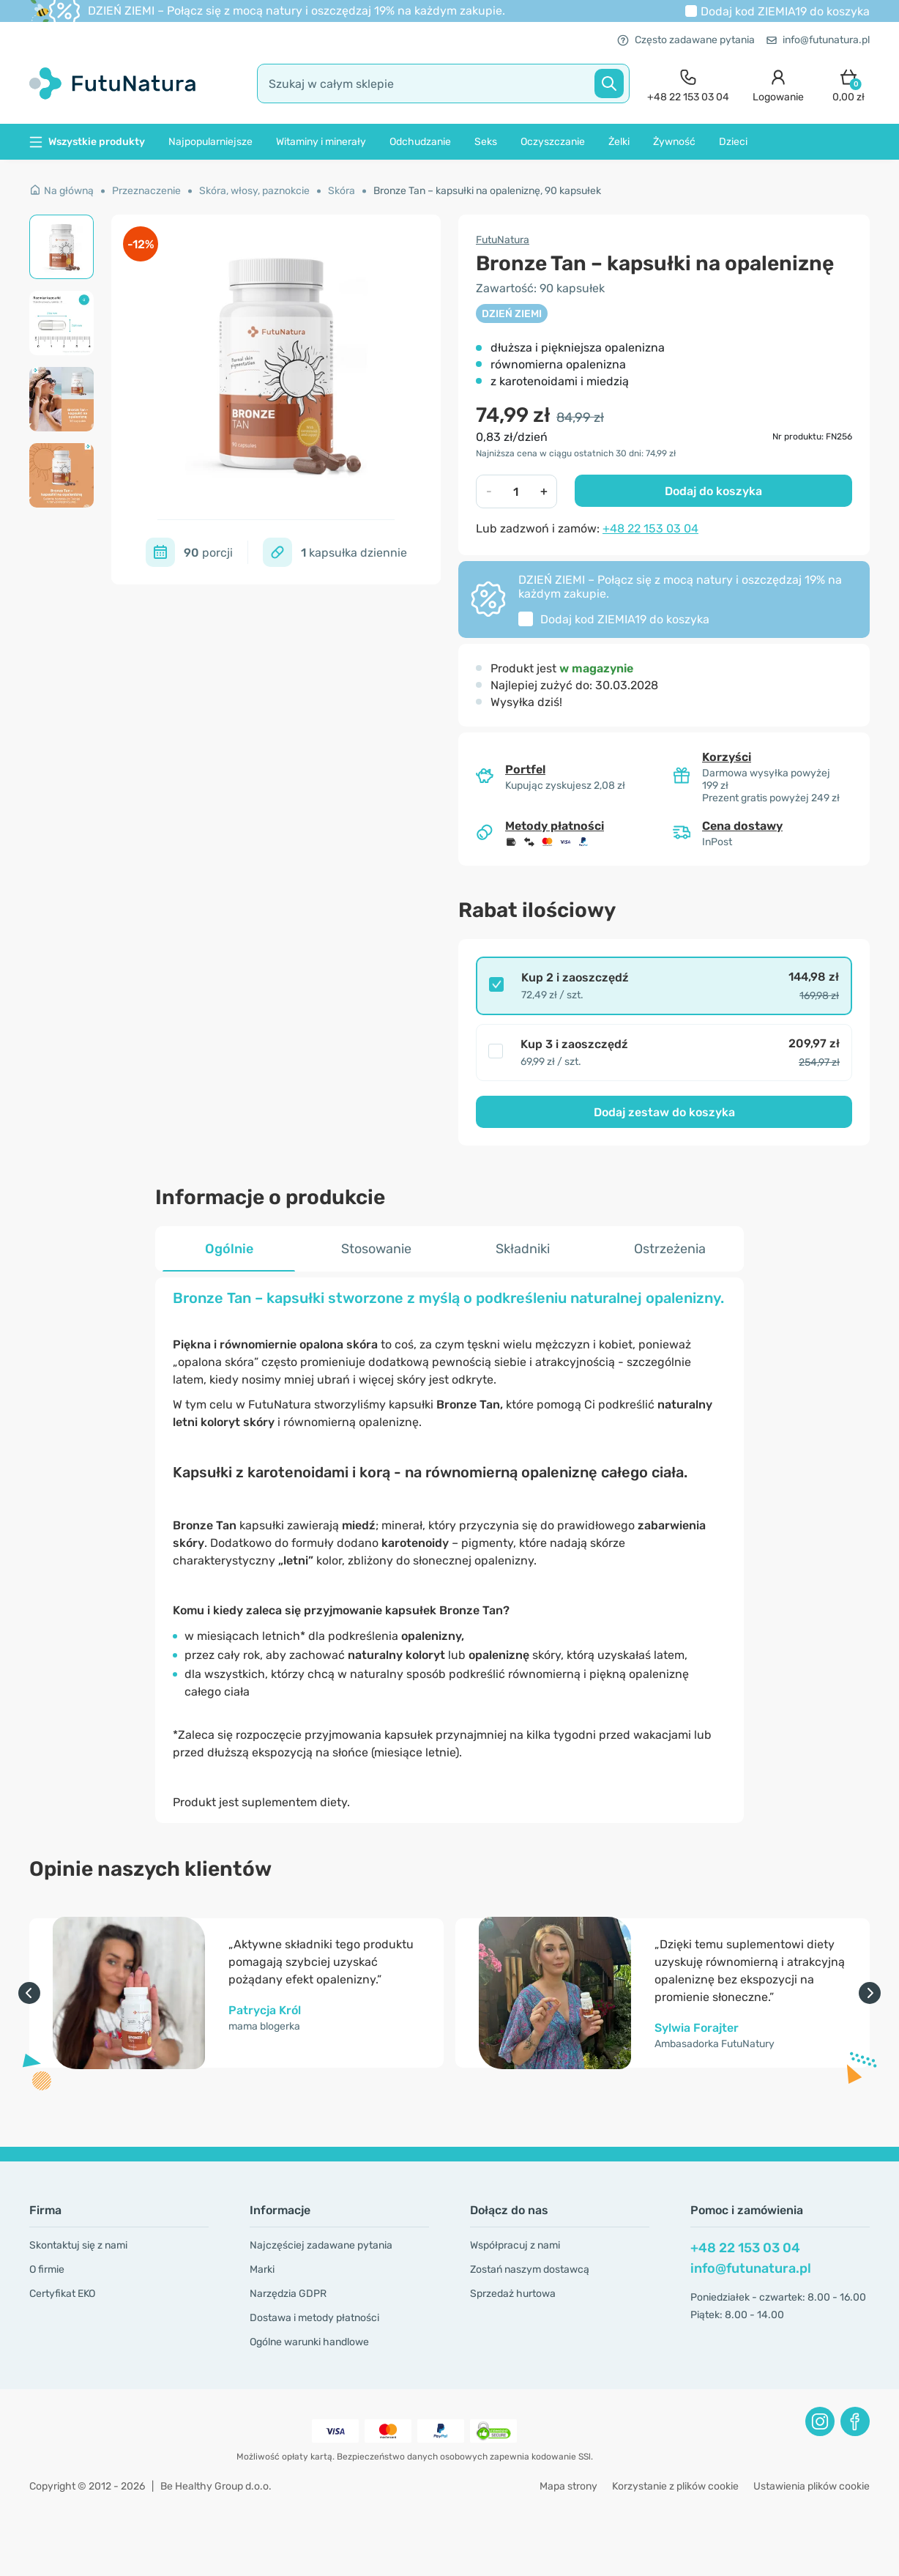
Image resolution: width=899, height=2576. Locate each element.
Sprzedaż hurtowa (513, 2293)
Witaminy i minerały (321, 142)
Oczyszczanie (553, 142)
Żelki (619, 142)
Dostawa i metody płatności (314, 2318)
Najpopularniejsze (210, 142)
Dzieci (733, 142)
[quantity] (516, 491)
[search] (443, 83)
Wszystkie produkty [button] (87, 142)
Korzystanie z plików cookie (675, 2486)
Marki (262, 2269)
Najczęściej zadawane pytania (321, 2245)
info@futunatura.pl (818, 40)
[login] (778, 83)
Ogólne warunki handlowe (309, 2342)
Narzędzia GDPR (288, 2293)
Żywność (674, 142)
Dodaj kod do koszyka (785, 11)
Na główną (61, 191)
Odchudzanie (420, 142)
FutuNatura (502, 240)
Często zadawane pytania (686, 40)
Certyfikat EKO (62, 2293)
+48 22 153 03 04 (650, 528)
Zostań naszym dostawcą (529, 2269)
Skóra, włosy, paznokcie (254, 191)
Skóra (341, 191)
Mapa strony (568, 2486)
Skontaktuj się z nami (78, 2245)
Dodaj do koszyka (713, 491)
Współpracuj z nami (515, 2245)
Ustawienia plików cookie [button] (811, 2486)
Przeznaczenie (146, 191)
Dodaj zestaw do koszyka (664, 1112)
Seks (485, 142)
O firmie (46, 2269)
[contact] (688, 83)
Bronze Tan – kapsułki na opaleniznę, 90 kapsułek (487, 191)
